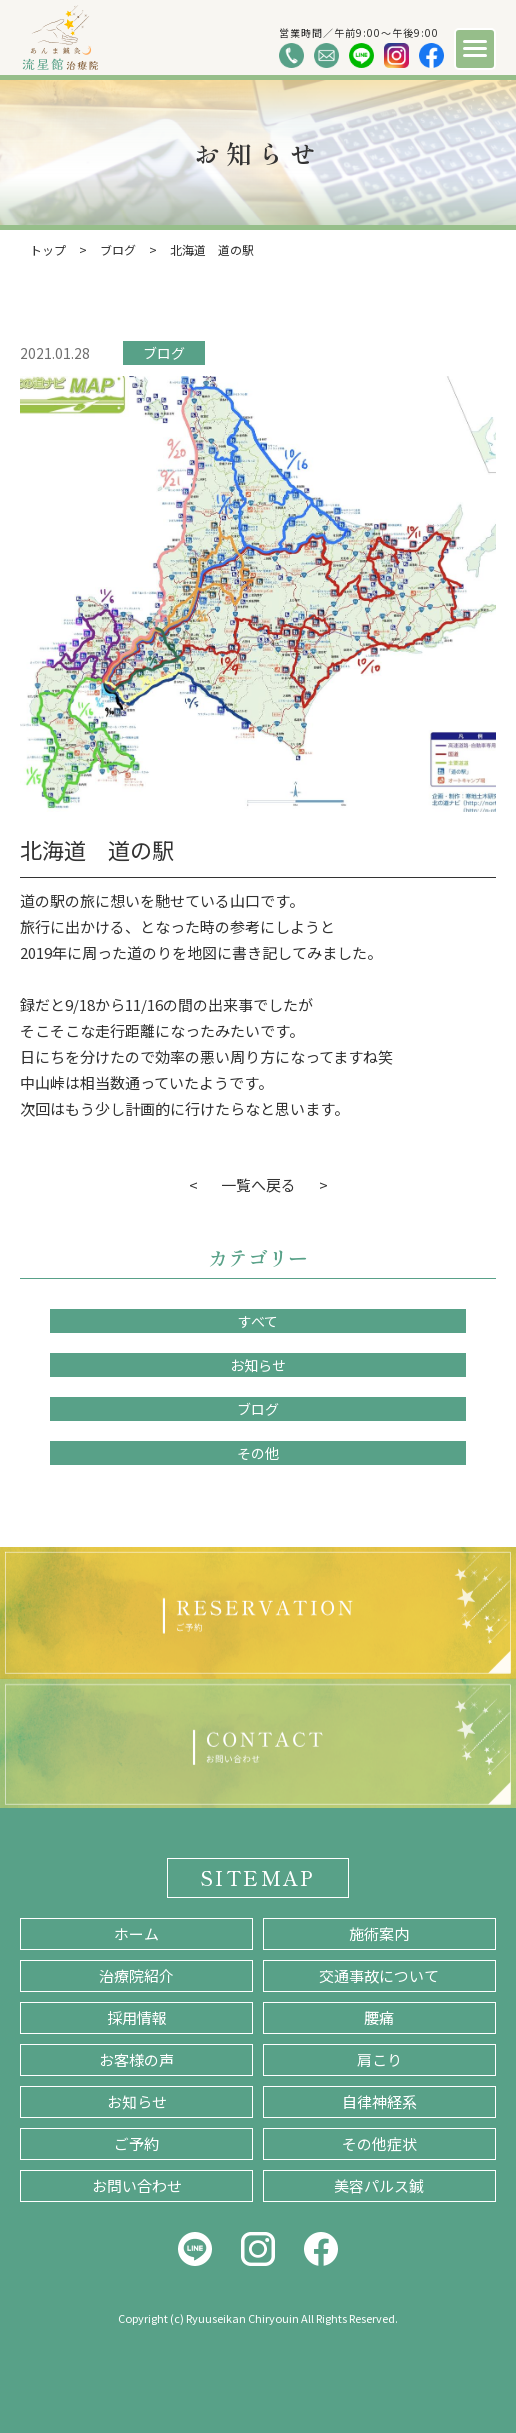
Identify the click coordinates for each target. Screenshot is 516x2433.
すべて (258, 1321)
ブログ (164, 353)
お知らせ (258, 1365)
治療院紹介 (136, 1975)
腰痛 (379, 2017)
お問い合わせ (137, 2185)
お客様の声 (136, 2059)
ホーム (136, 1933)
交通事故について (379, 1975)
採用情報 (137, 2017)
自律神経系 (379, 2101)
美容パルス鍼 (379, 2185)
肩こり (379, 2059)
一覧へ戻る (258, 1184)
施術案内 (379, 1933)
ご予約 (136, 2143)
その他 (258, 1453)
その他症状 (379, 2143)
